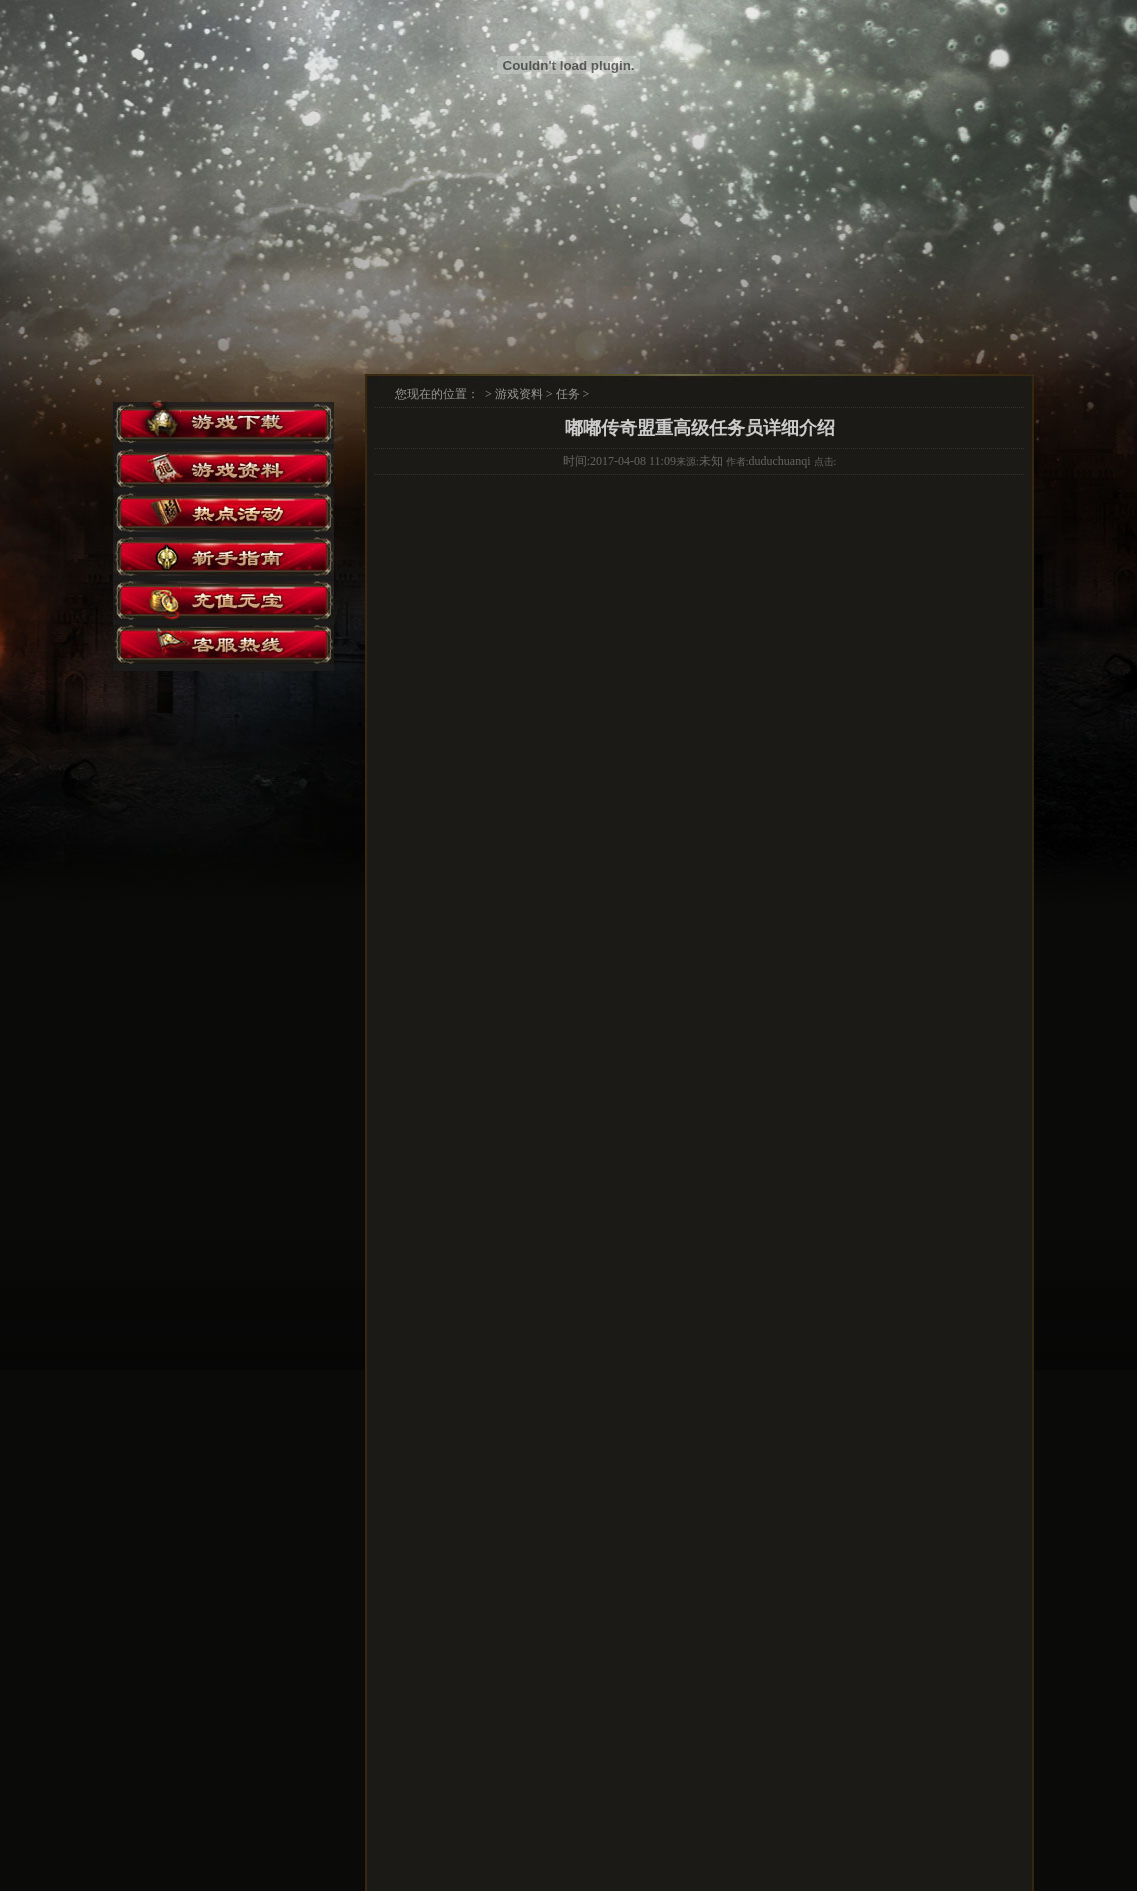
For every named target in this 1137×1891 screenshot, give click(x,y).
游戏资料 (519, 394)
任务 (568, 394)
